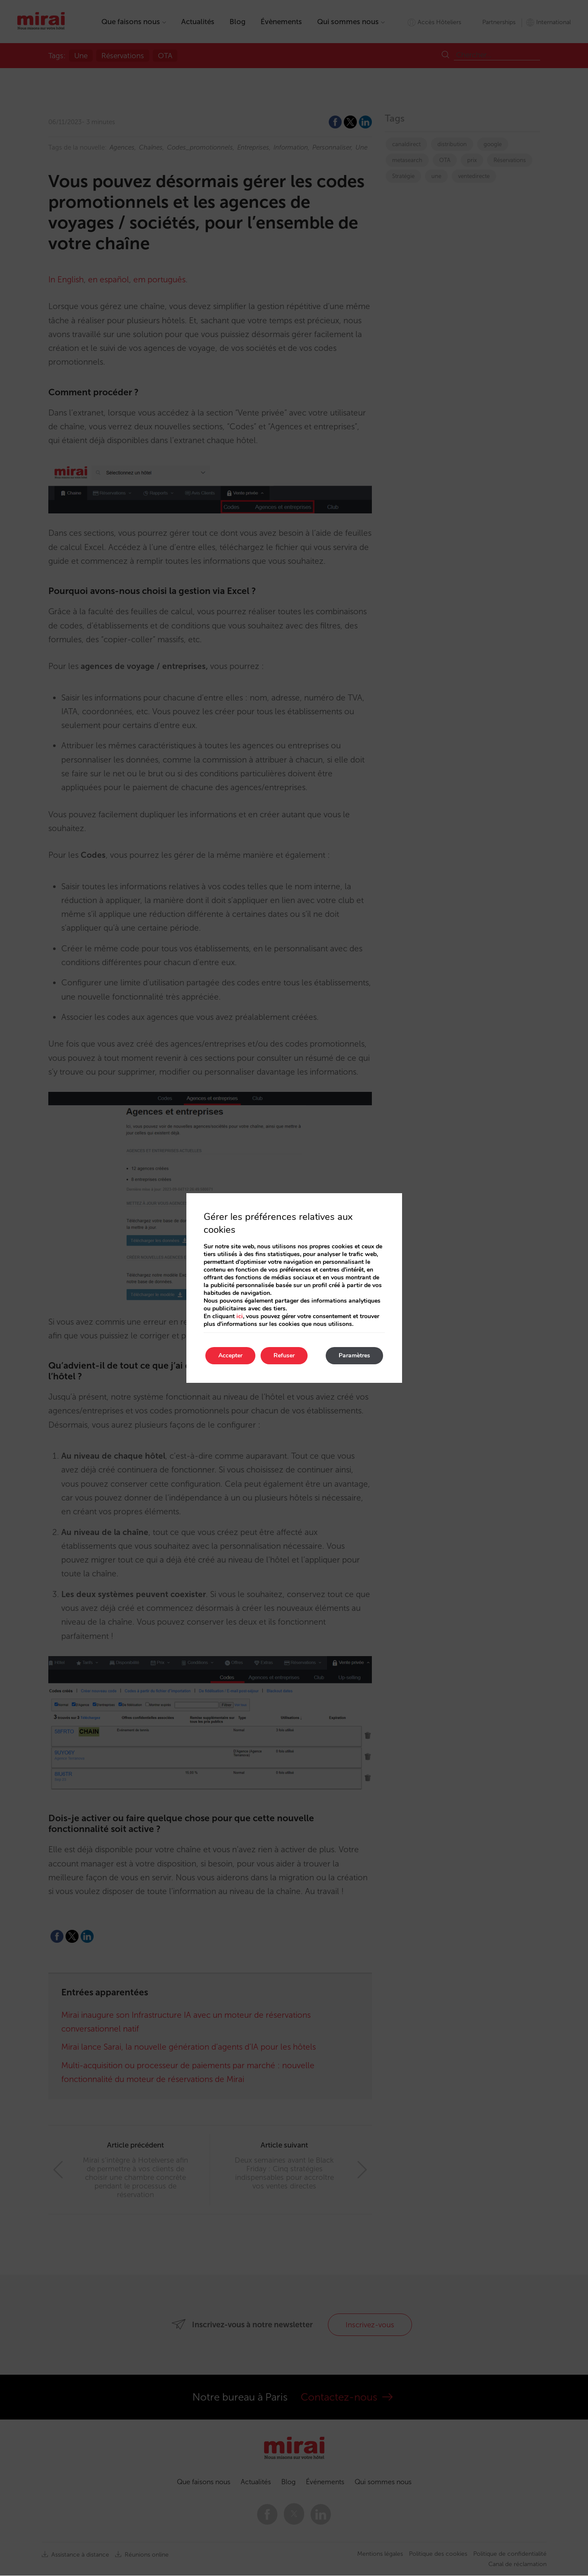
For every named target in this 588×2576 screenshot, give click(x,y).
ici (239, 1316)
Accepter (230, 1355)
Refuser (284, 1355)
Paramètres (354, 1355)
